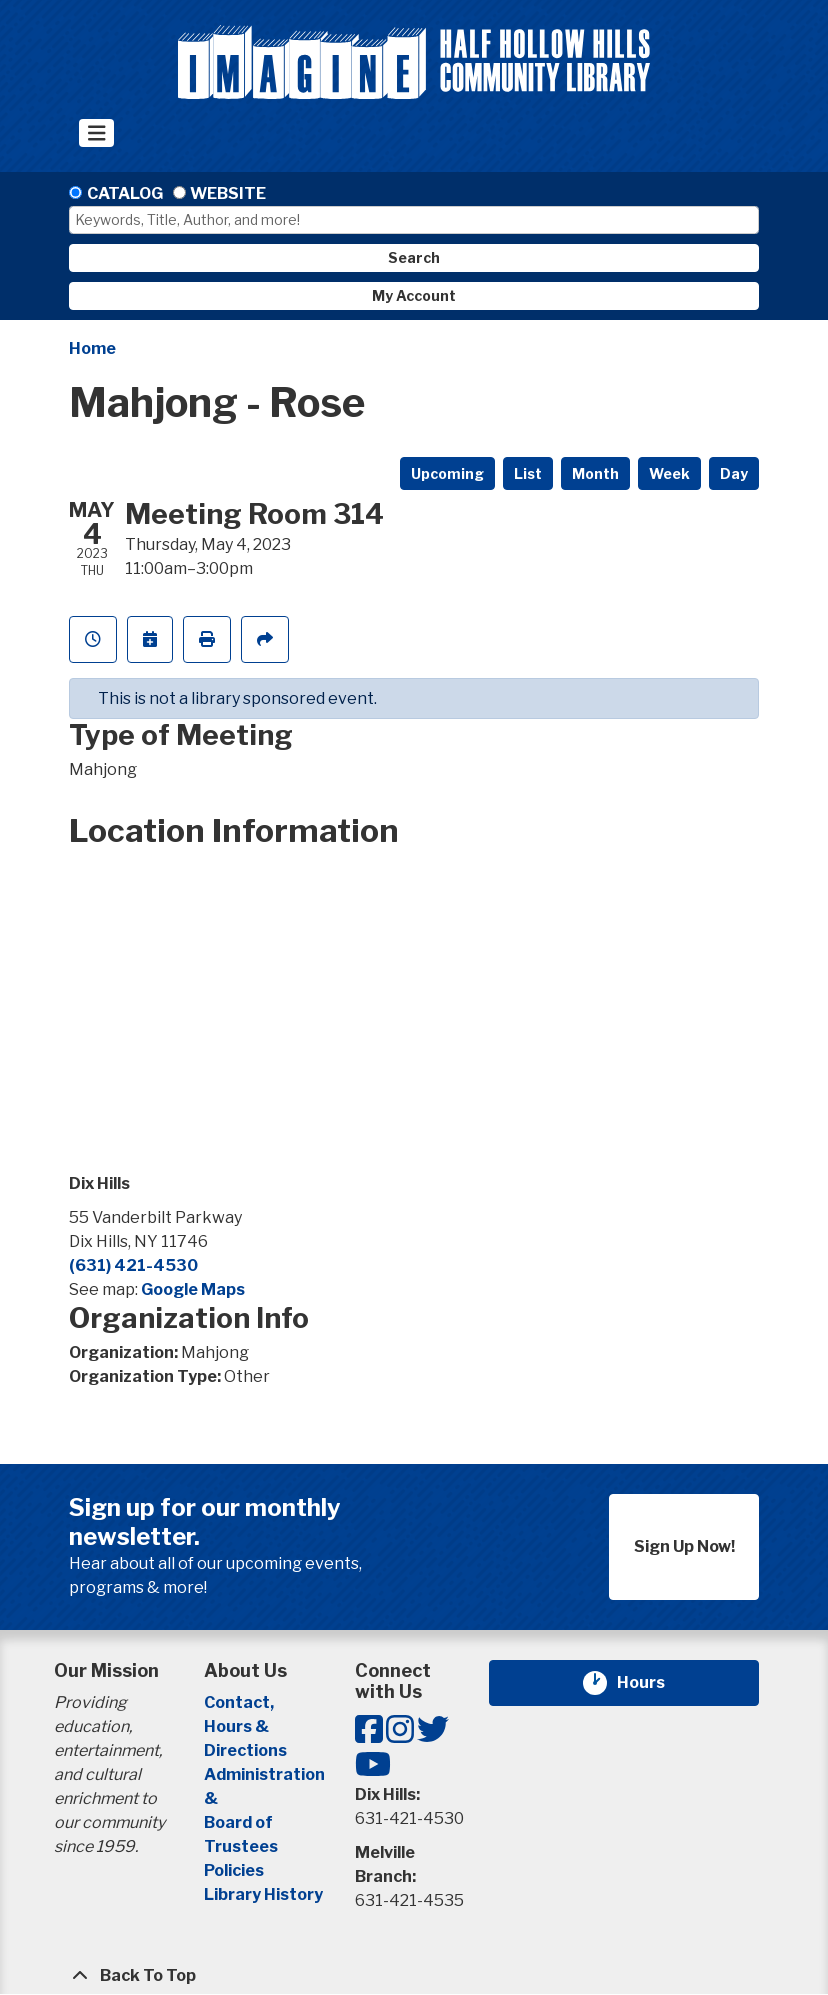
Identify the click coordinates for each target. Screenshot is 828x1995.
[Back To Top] (414, 1976)
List (528, 473)
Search (414, 257)
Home (92, 348)
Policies (234, 1870)
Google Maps (193, 1289)
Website (228, 193)
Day (734, 473)
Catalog (125, 193)
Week (669, 473)
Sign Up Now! (684, 1546)
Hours (653, 1683)
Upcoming (447, 473)
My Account (414, 295)
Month (595, 473)
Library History (263, 1894)
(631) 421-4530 (133, 1265)
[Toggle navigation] (96, 133)
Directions (245, 1750)
